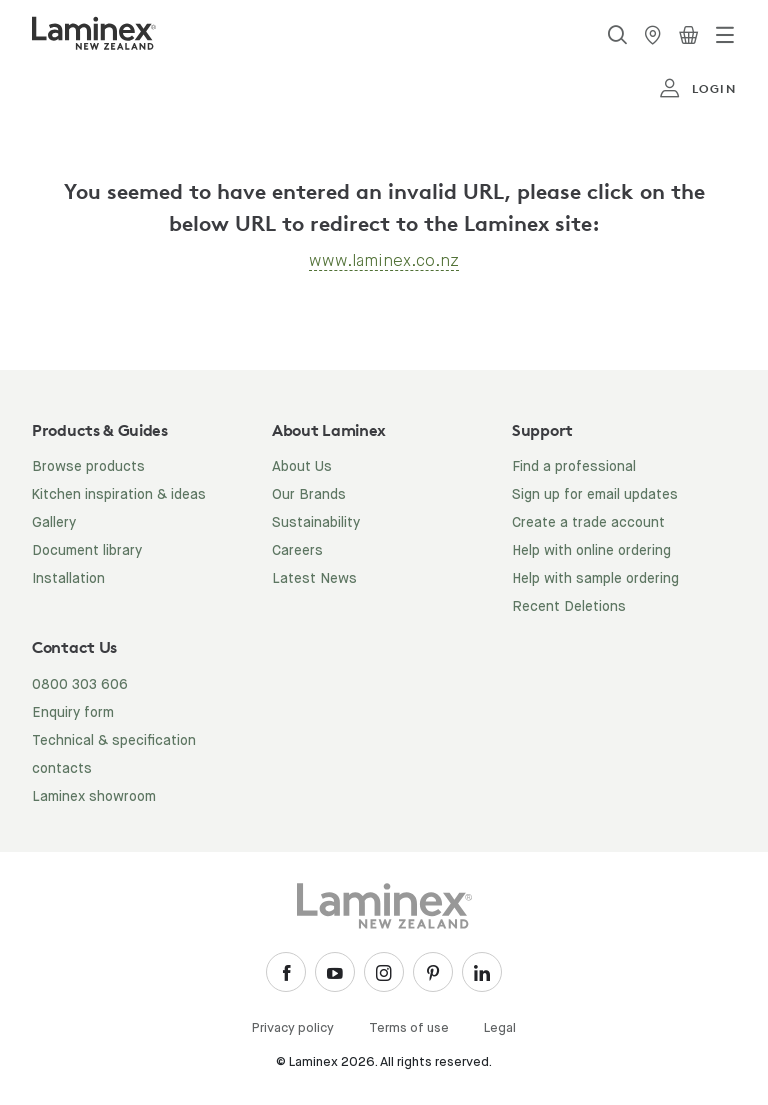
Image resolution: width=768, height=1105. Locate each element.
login (697, 89)
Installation (68, 579)
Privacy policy (293, 1028)
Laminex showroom (94, 797)
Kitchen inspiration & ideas (119, 495)
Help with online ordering (591, 551)
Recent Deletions (569, 607)
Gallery (54, 523)
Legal (500, 1028)
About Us (302, 467)
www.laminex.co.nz (384, 260)
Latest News (314, 579)
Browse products (88, 467)
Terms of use (409, 1028)
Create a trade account (588, 523)
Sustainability (316, 523)
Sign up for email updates (595, 495)
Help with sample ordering (595, 579)
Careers (297, 551)
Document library (87, 551)
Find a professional (574, 467)
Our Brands (309, 495)
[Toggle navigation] (725, 35)
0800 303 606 (80, 685)
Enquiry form (73, 713)
